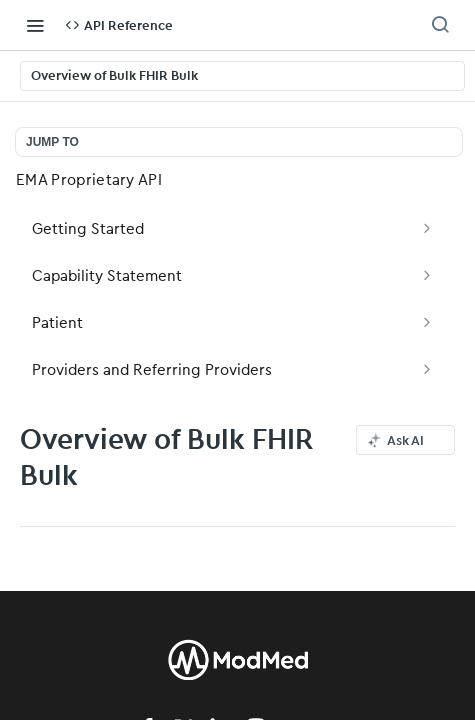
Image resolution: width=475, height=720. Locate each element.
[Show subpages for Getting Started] (427, 228)
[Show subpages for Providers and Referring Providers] (427, 369)
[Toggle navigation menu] (35, 25)
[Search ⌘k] (440, 25)
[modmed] (238, 678)
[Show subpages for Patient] (427, 322)
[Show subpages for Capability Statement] (427, 275)
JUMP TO (52, 142)
